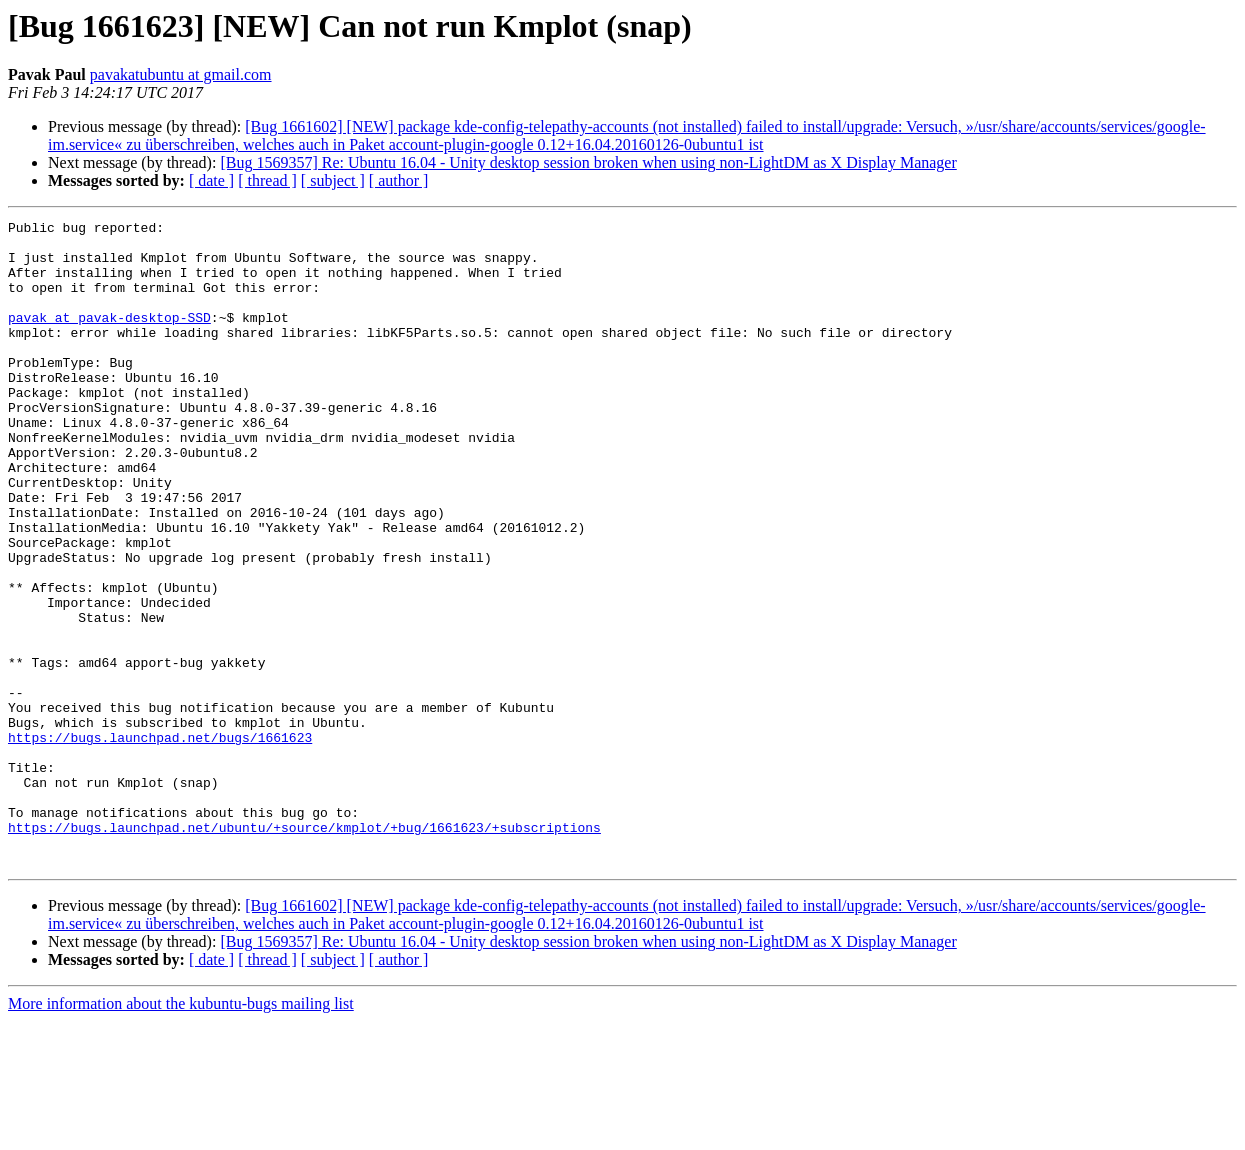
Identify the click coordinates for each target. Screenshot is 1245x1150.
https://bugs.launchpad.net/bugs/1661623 (160, 842)
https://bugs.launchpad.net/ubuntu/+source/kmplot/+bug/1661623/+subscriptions (304, 950)
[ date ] (211, 180)
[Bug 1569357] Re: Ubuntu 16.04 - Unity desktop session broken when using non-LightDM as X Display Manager (588, 162)
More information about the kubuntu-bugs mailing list (181, 1132)
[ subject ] (333, 180)
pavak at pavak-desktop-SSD (109, 338)
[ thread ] (267, 180)
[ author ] (399, 180)
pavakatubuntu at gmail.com (181, 74)
